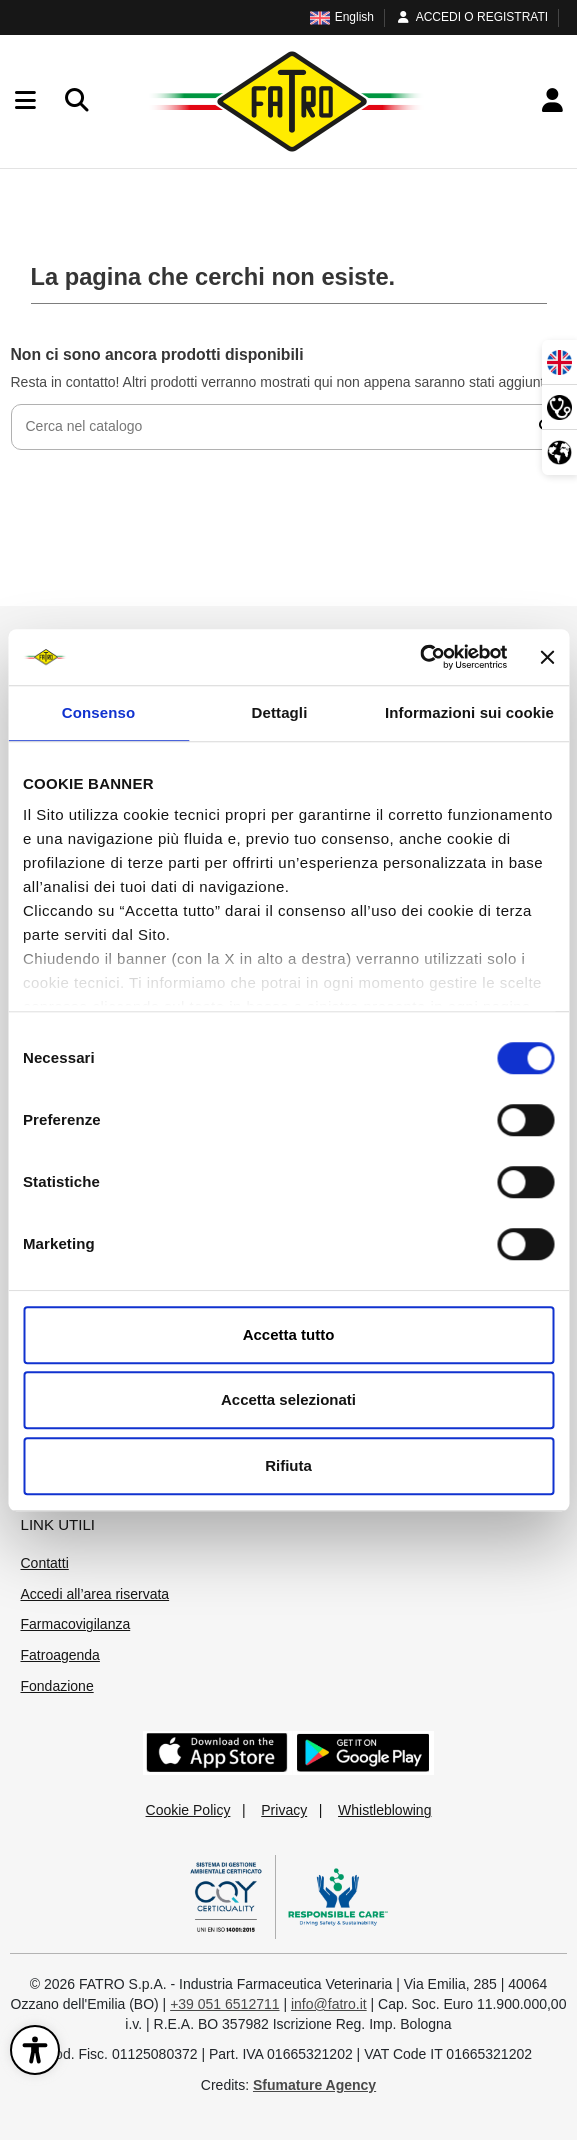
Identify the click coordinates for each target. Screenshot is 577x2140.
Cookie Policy (188, 1810)
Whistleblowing (384, 1810)
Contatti (45, 1563)
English (342, 17)
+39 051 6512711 (224, 2004)
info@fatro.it (329, 2004)
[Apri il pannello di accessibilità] (35, 2050)
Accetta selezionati (288, 1399)
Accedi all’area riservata (95, 1594)
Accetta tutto (289, 1334)
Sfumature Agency (314, 2085)
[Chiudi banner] (547, 657)
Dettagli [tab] (280, 712)
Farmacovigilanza (76, 1624)
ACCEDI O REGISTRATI (472, 17)
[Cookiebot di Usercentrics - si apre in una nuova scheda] (420, 657)
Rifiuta (288, 1465)
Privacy (284, 1810)
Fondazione (57, 1686)
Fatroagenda (60, 1655)
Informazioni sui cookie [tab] (469, 712)
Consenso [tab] (98, 712)
